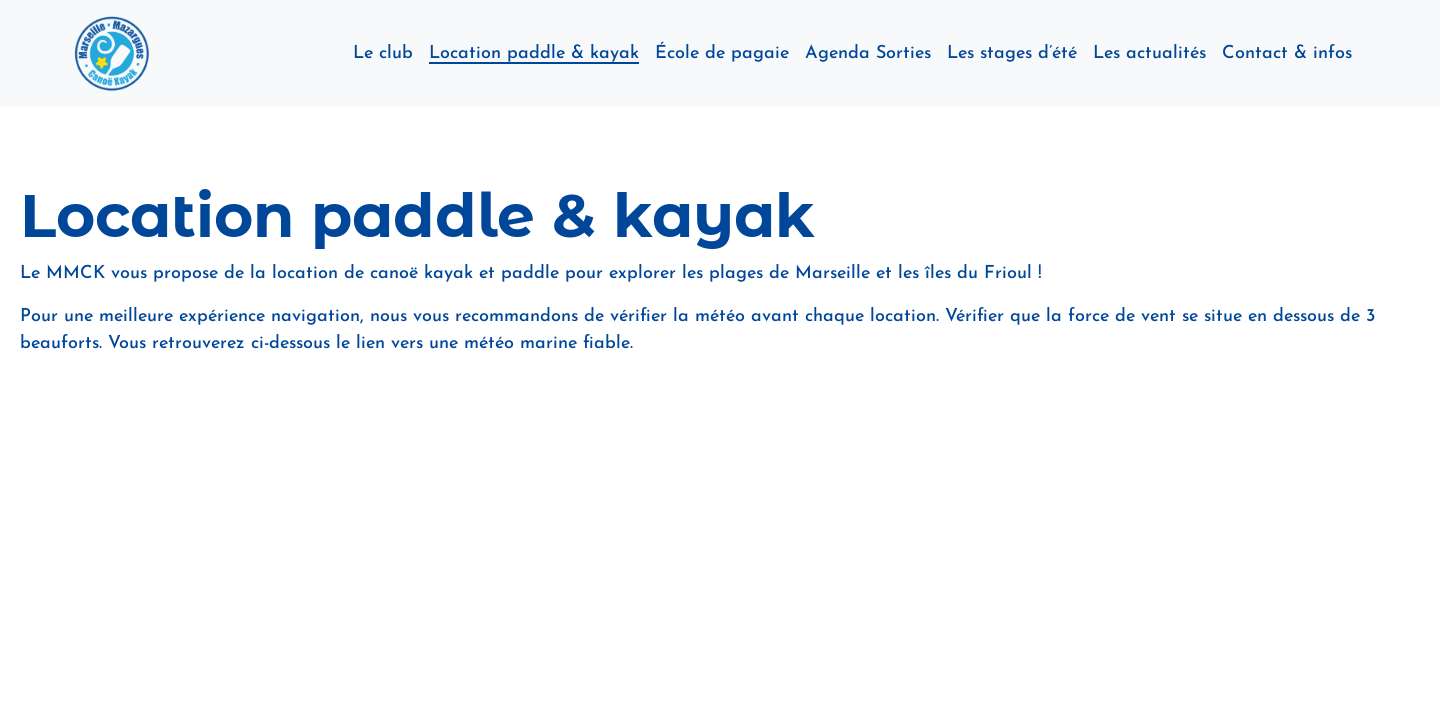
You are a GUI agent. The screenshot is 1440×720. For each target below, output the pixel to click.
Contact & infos (1287, 53)
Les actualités (1149, 53)
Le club (383, 53)
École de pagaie (722, 53)
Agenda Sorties (868, 53)
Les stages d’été (1012, 53)
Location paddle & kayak (534, 53)
